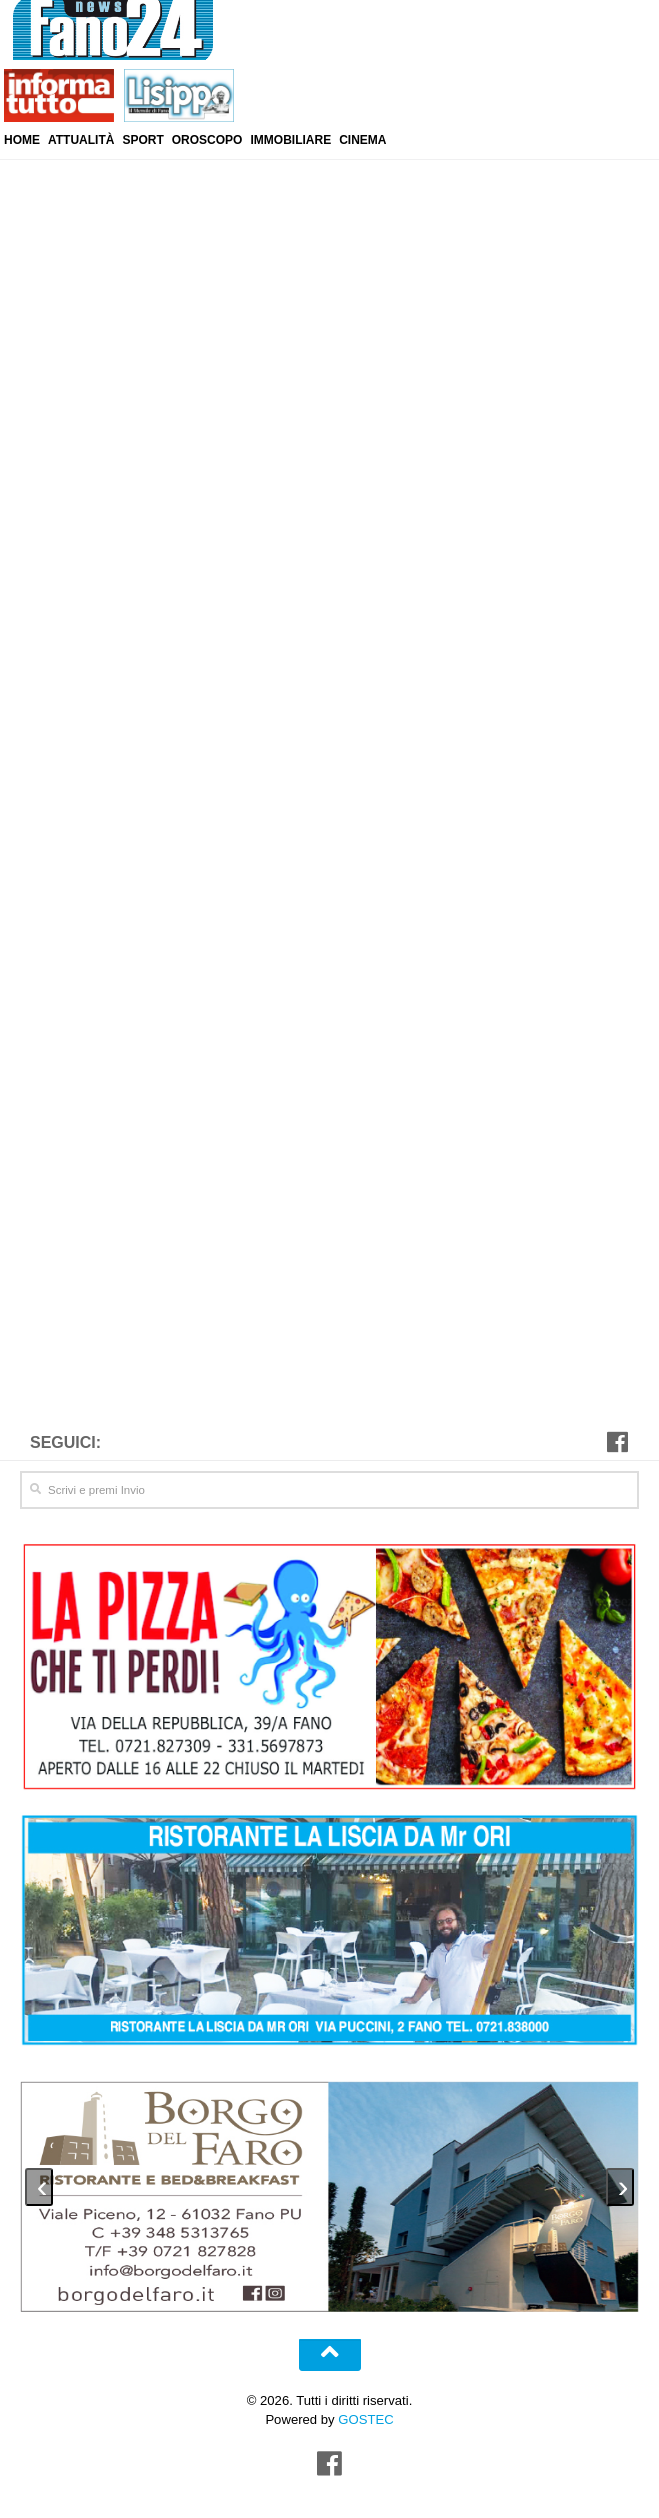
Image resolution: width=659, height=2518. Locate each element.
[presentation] (39, 2184)
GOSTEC (364, 2416)
